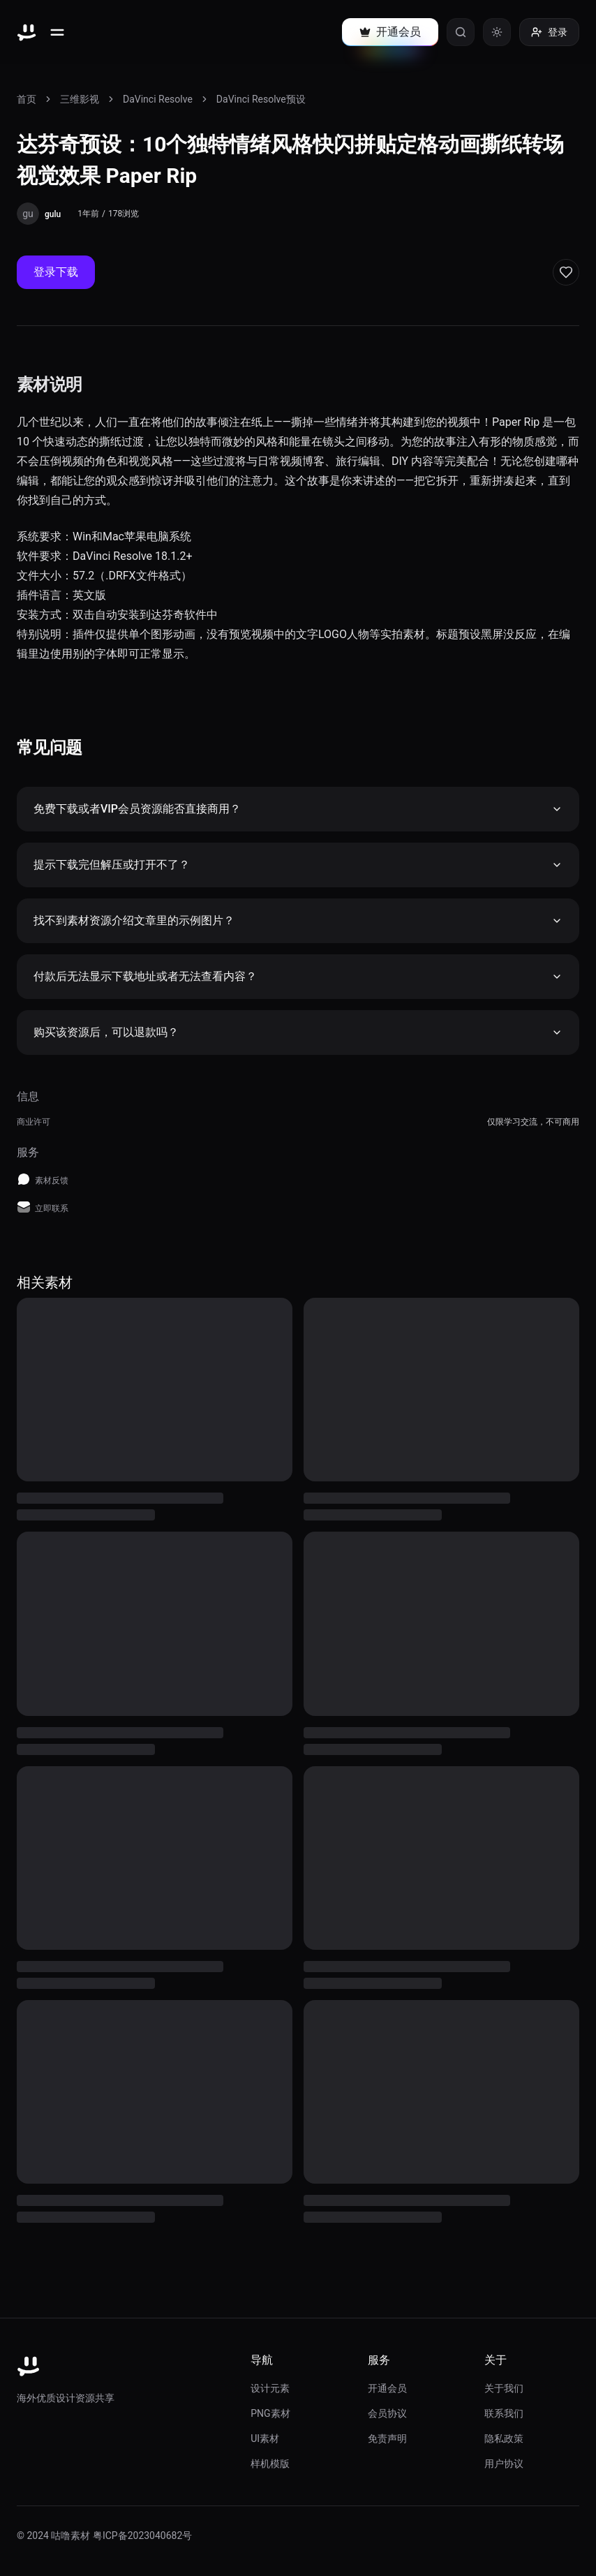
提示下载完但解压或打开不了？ (298, 864)
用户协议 (503, 2463)
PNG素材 (270, 2413)
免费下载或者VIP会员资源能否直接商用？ (298, 808)
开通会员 (387, 2388)
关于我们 (503, 2388)
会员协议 (387, 2413)
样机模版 (270, 2463)
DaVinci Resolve (158, 99)
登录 (549, 32)
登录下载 (55, 272)
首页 (26, 99)
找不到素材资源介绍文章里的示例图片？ (298, 920)
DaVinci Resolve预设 (261, 99)
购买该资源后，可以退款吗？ (298, 1032)
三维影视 (79, 99)
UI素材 (265, 2438)
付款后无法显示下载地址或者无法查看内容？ (298, 976)
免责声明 (387, 2438)
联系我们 (503, 2413)
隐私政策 (503, 2438)
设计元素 (270, 2388)
